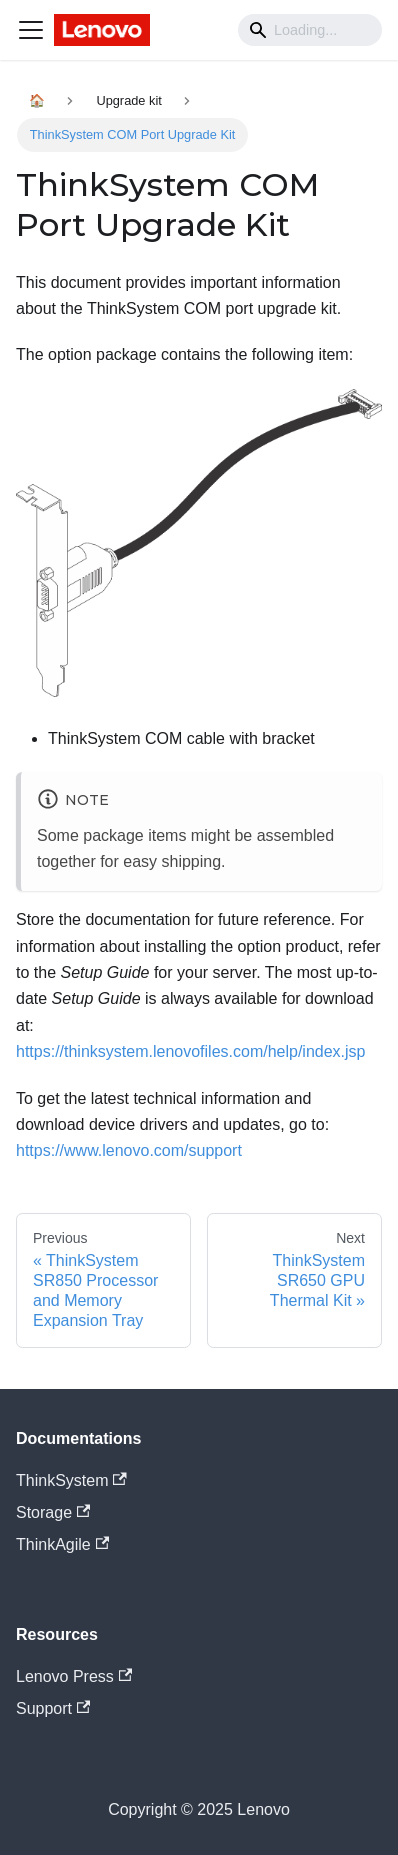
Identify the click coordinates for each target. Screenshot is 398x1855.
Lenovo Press (74, 1676)
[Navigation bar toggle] (31, 30)
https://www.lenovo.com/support (129, 1150)
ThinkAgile (62, 1544)
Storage (53, 1512)
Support (53, 1708)
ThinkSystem (71, 1480)
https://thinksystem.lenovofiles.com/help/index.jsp (191, 1051)
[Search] (310, 30)
